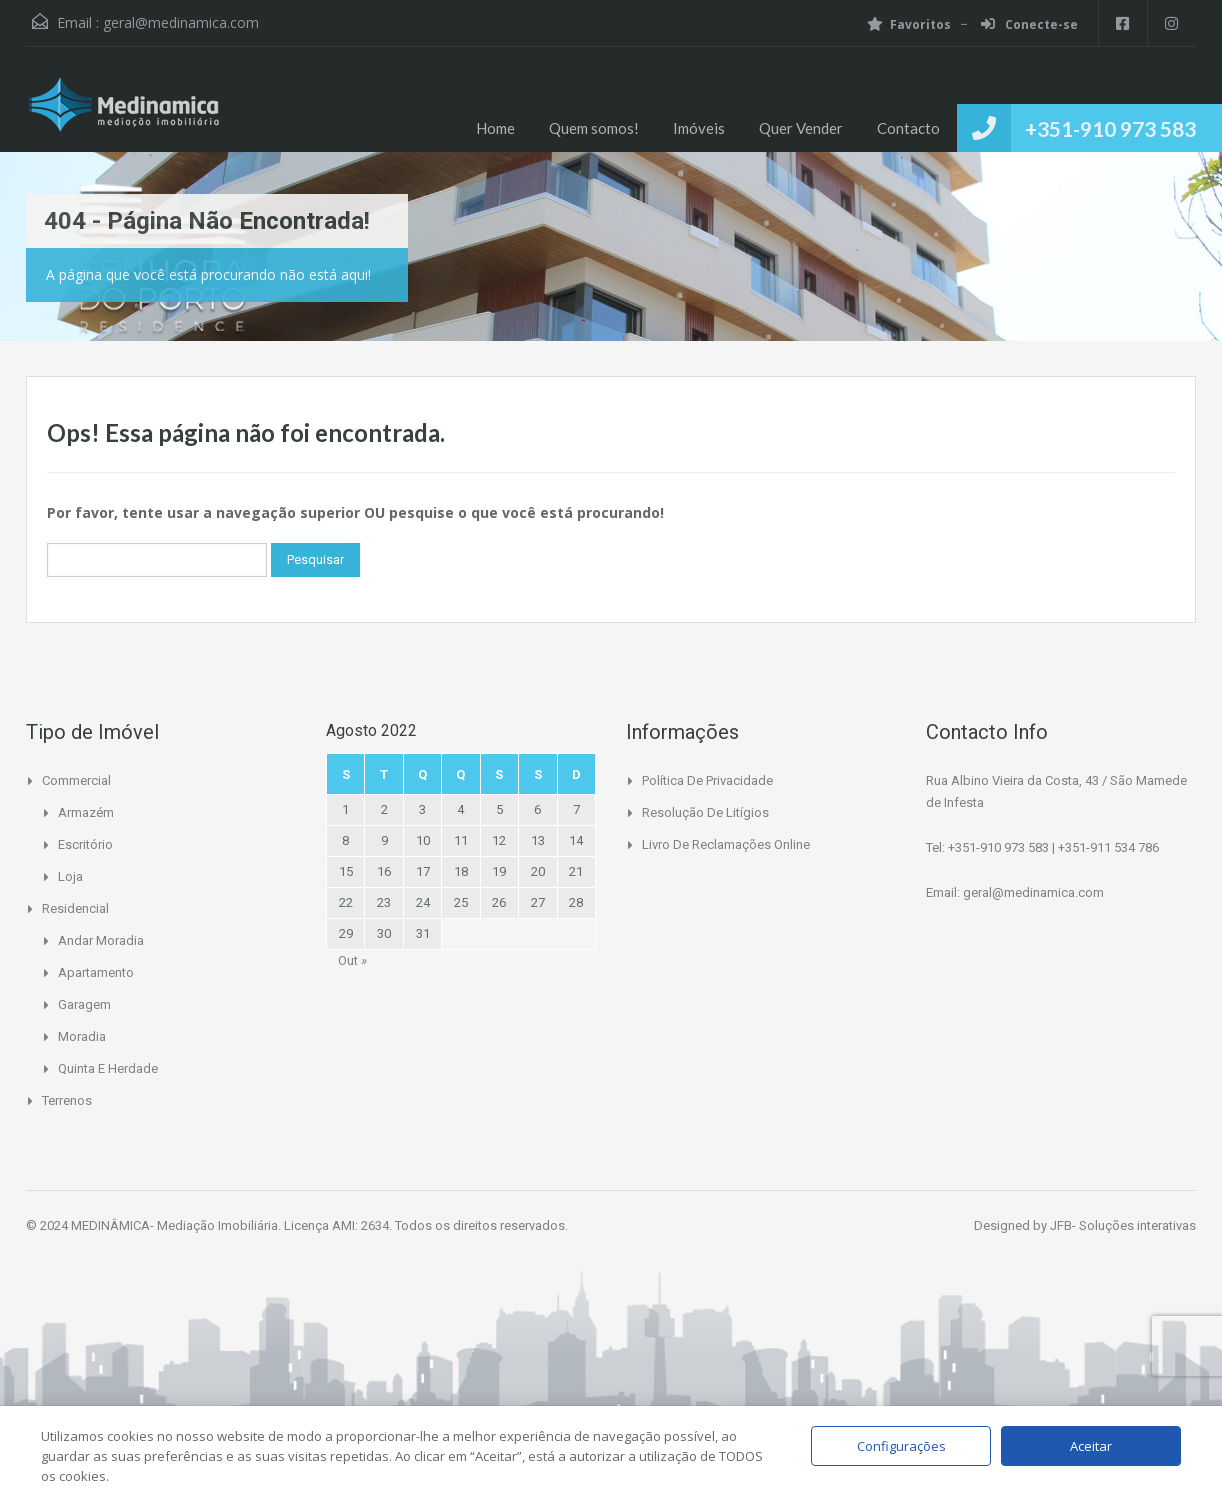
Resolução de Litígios (705, 812)
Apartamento (96, 972)
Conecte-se (1027, 24)
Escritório (85, 844)
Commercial (76, 780)
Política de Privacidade (707, 780)
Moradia (82, 1036)
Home (495, 128)
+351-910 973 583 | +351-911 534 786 (1053, 847)
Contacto (908, 128)
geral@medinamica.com (181, 22)
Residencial (75, 908)
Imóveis (699, 128)
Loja (70, 876)
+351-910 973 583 (1110, 128)
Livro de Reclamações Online (726, 844)
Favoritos (907, 24)
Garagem (84, 1004)
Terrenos (67, 1100)
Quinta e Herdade (108, 1068)
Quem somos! (594, 128)
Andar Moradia (101, 940)
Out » (352, 960)
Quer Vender (801, 128)
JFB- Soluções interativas (1123, 1225)
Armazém (86, 812)
